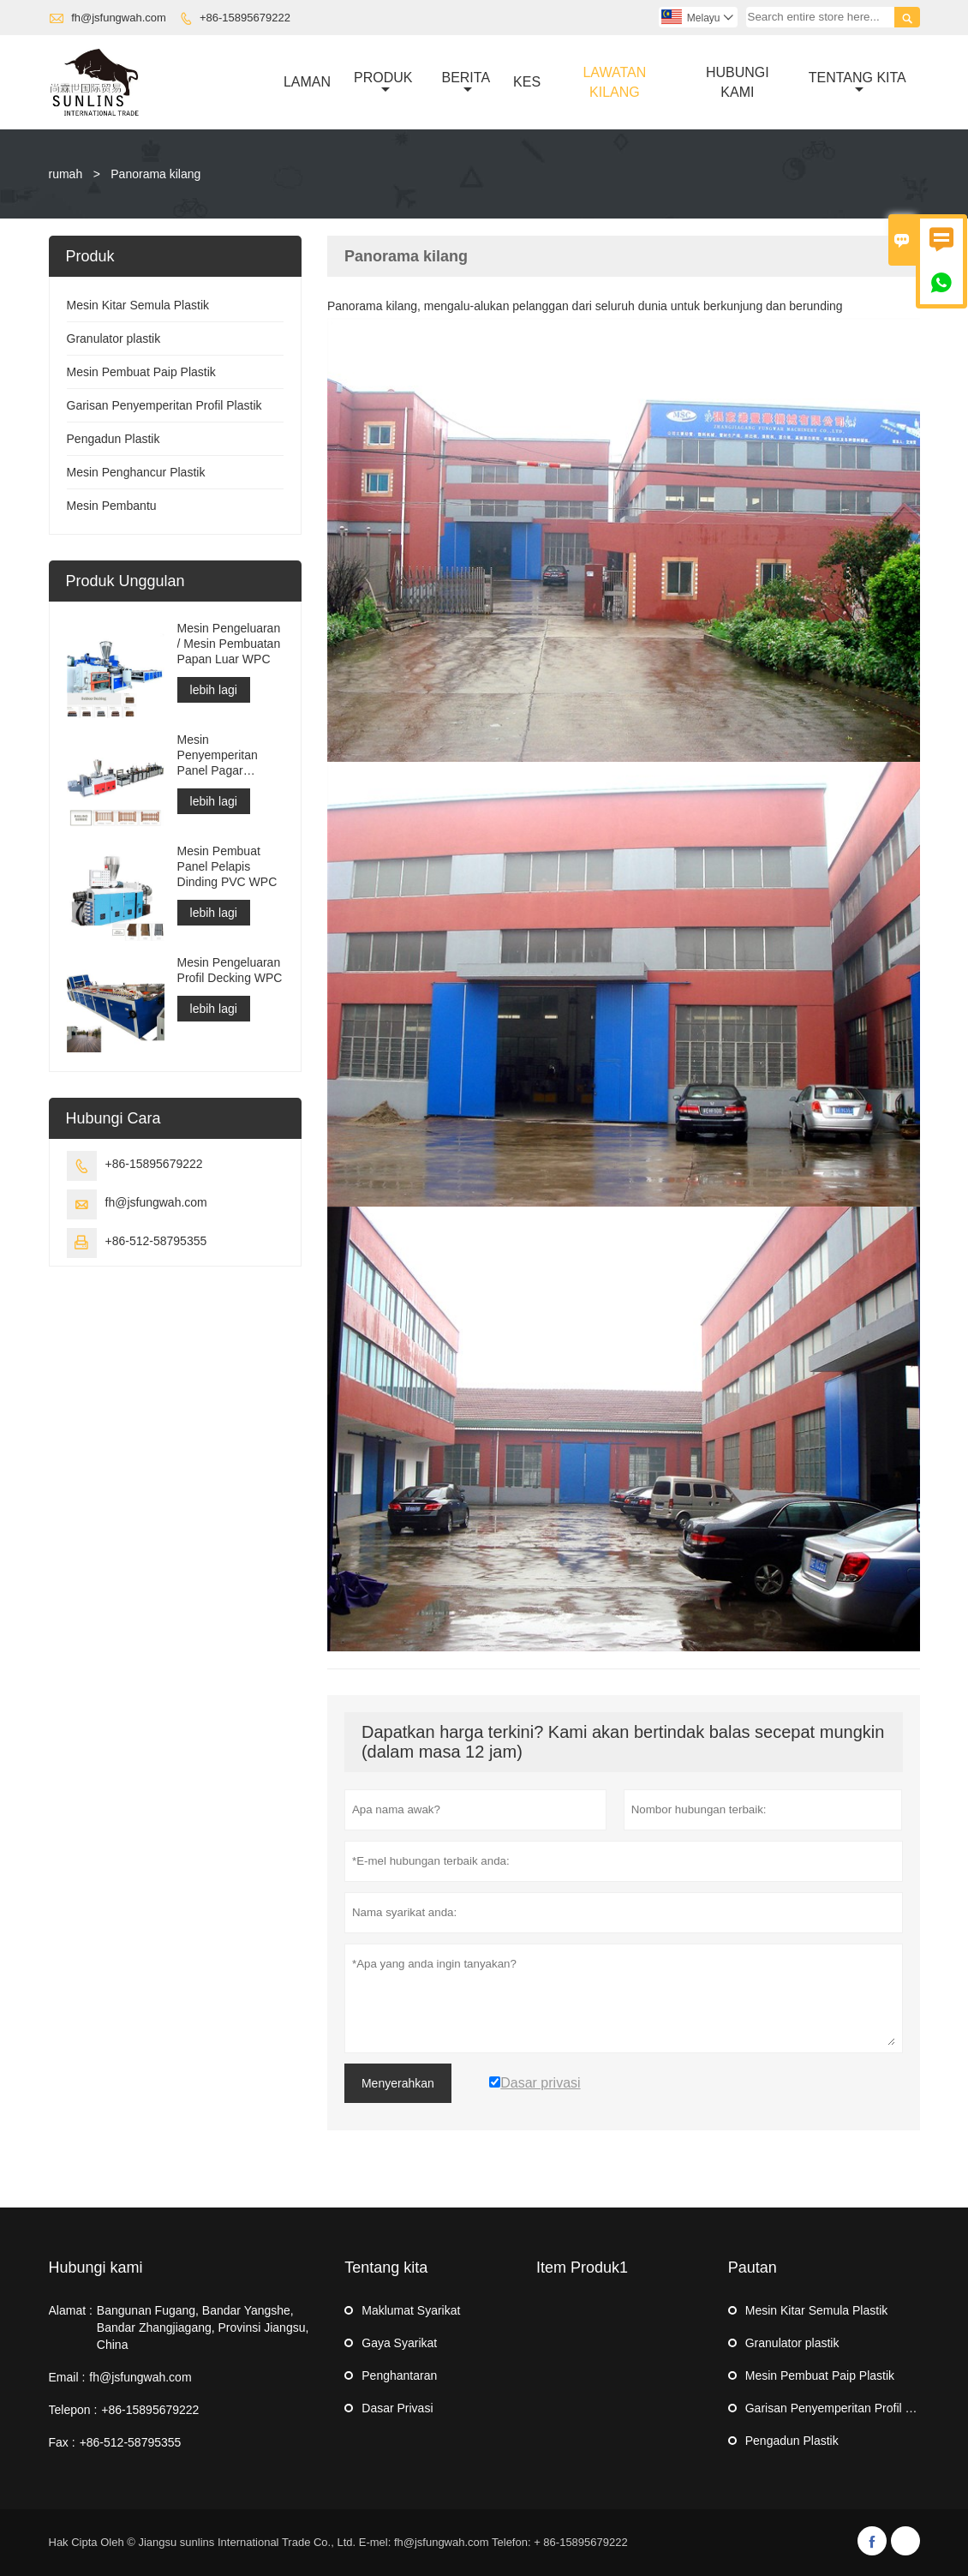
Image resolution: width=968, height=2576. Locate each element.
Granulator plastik (114, 338)
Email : (67, 2377)
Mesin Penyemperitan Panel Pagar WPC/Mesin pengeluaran (217, 755)
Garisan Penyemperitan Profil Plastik (164, 405)
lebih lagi (213, 690)
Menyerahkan (398, 2083)
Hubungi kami (96, 2267)
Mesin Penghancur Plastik (136, 472)
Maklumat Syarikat (411, 2310)
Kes (527, 82)
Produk (383, 83)
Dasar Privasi (397, 2408)
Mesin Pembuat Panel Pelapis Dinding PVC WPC (227, 866)
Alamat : (71, 2310)
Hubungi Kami (737, 82)
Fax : (62, 2442)
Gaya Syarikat (399, 2343)
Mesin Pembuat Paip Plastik (141, 372)
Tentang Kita (857, 83)
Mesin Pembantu (112, 505)
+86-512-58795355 (156, 1241)
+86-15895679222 (245, 17)
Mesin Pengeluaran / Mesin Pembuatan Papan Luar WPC (229, 643)
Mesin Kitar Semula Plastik (138, 305)
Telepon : (73, 2410)
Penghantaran (399, 2375)
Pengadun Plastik (113, 439)
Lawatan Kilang (614, 82)
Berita (465, 83)
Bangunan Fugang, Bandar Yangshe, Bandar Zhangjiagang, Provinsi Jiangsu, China (203, 2327)
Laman (307, 82)
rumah (66, 174)
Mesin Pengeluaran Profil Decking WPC (230, 970)
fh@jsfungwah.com (118, 17)
